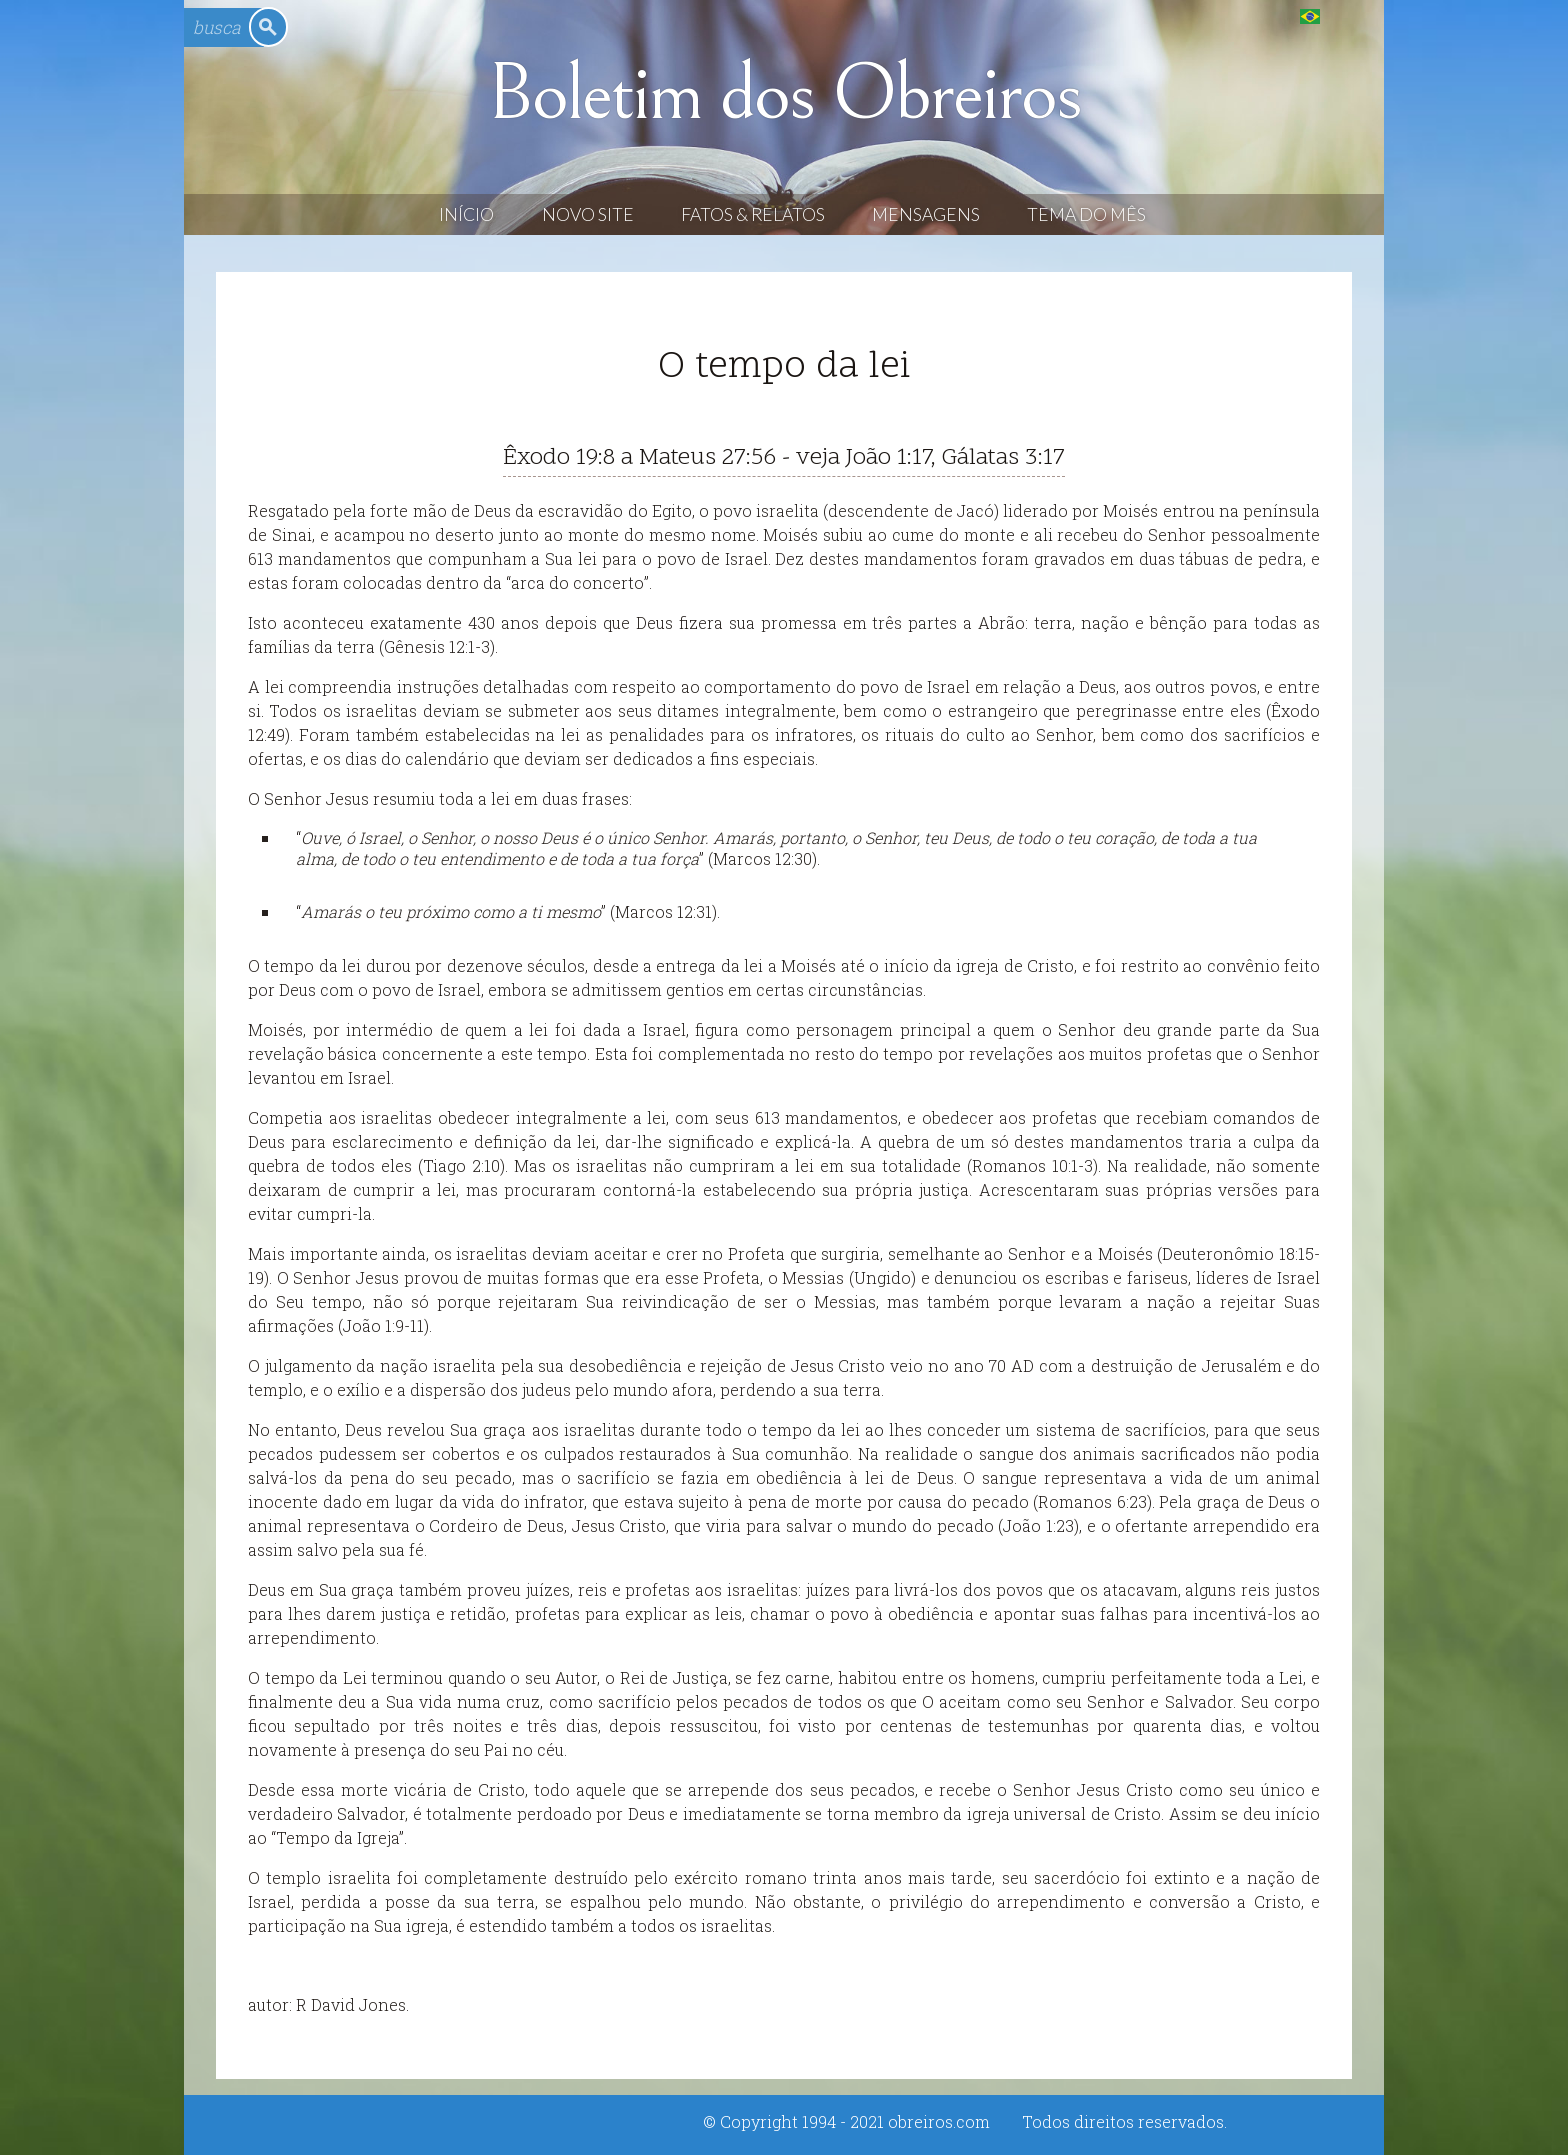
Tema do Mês (1086, 214)
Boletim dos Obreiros (784, 94)
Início (466, 214)
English (1350, 15)
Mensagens (926, 214)
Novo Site (588, 214)
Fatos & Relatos (753, 214)
